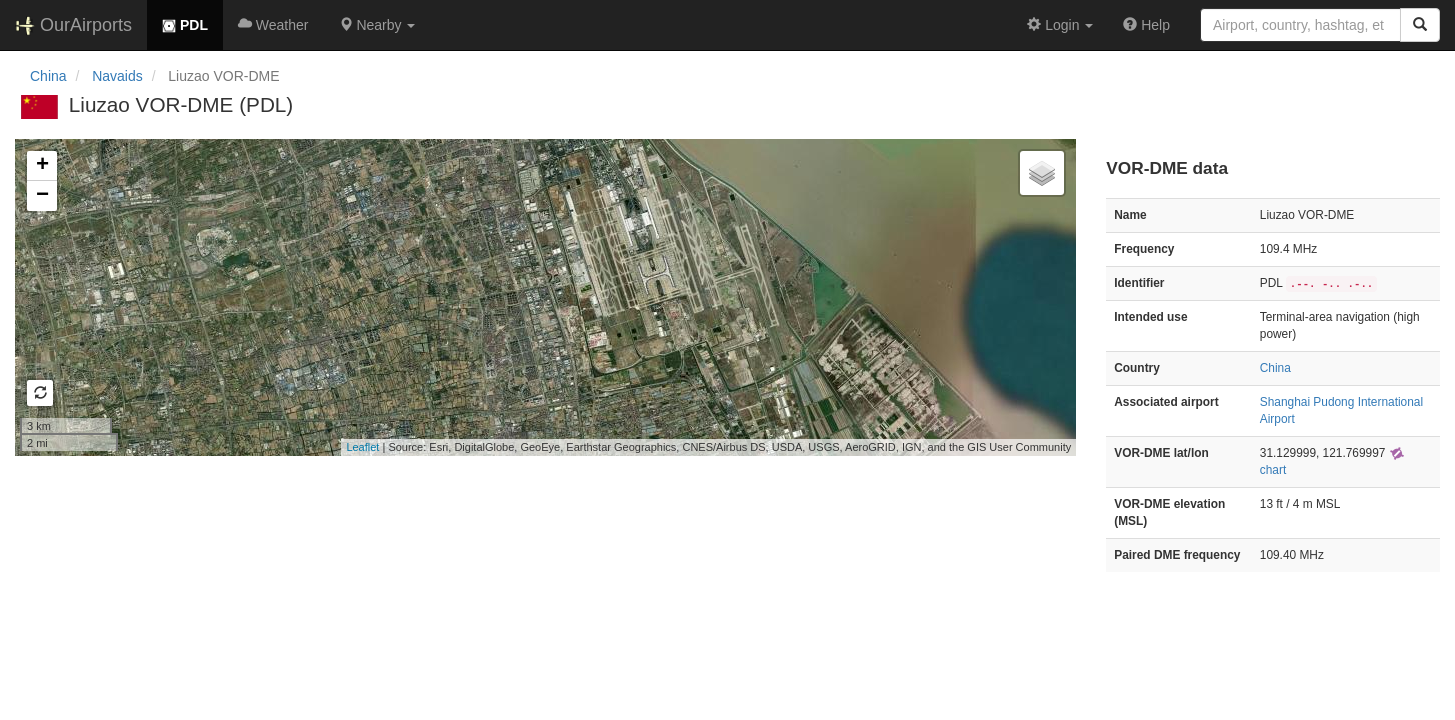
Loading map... (543, 297)
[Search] (1420, 25)
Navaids (117, 76)
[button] (377, 25)
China (48, 76)
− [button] (42, 196)
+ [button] (42, 166)
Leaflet (362, 447)
